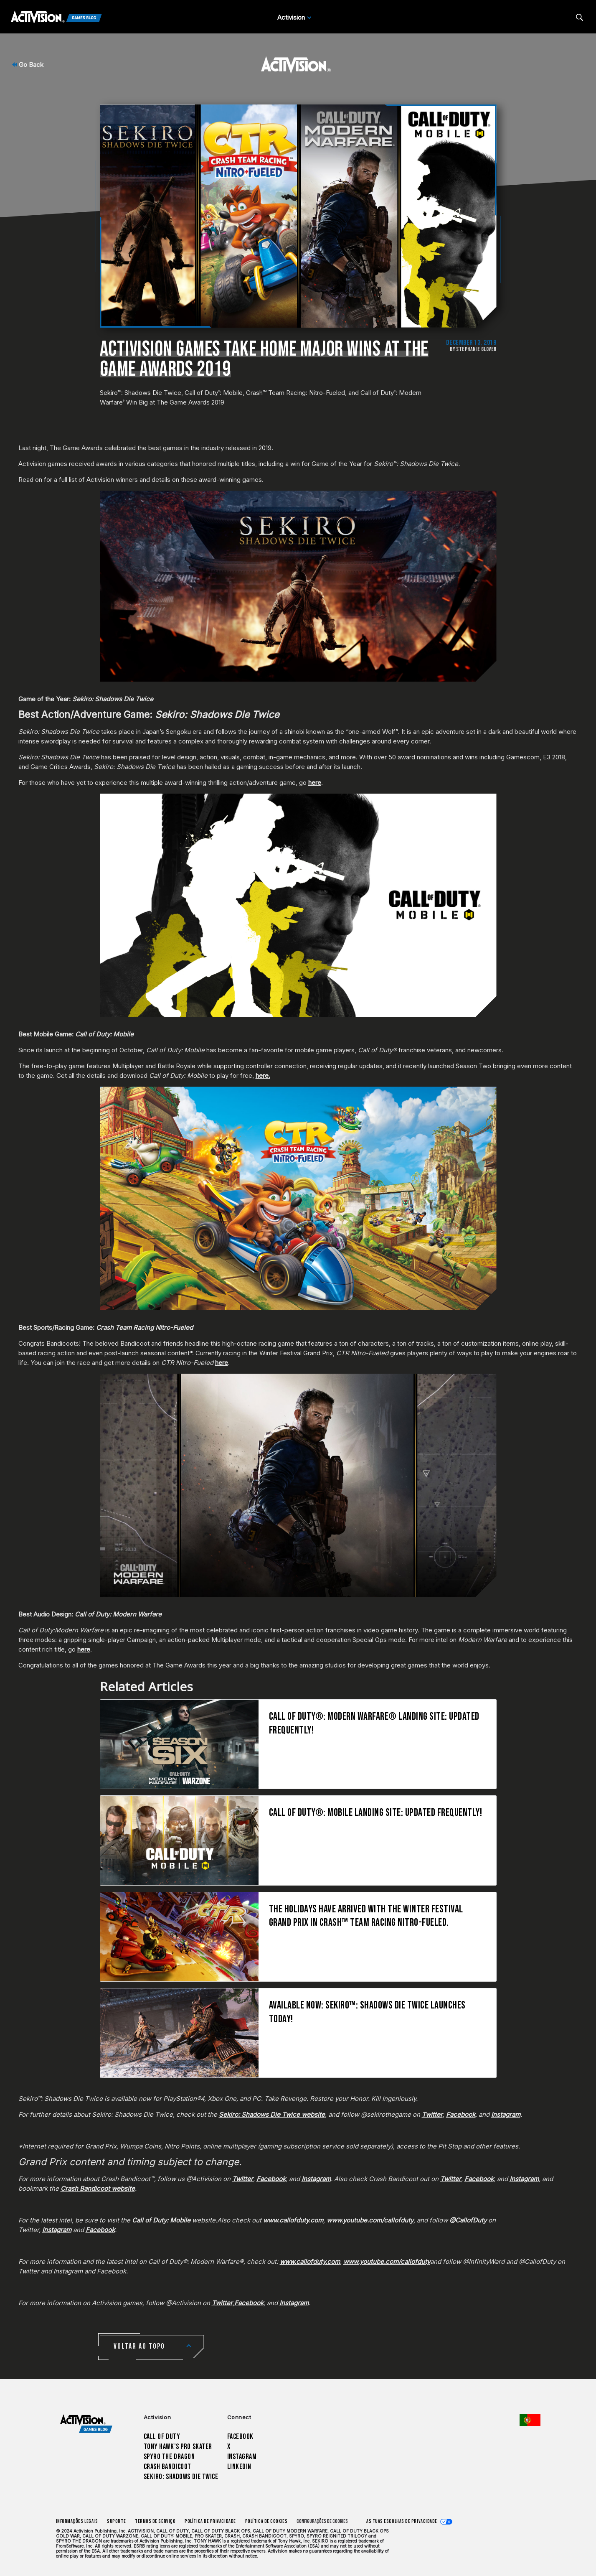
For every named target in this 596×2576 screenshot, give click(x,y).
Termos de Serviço (155, 2521)
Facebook (240, 2436)
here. (263, 1075)
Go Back (27, 65)
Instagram (242, 2456)
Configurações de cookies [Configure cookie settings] (322, 2521)
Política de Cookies (266, 2521)
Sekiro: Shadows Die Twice (181, 2476)
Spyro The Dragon (169, 2456)
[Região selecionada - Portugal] (530, 2420)
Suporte (116, 2521)
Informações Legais (77, 2521)
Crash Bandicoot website (98, 2188)
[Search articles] (579, 17)
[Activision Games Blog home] (86, 2424)
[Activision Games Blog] (56, 17)
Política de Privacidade (210, 2521)
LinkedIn (239, 2466)
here (314, 783)
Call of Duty (162, 2436)
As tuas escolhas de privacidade (401, 2521)
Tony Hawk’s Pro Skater (178, 2446)
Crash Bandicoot (167, 2466)
